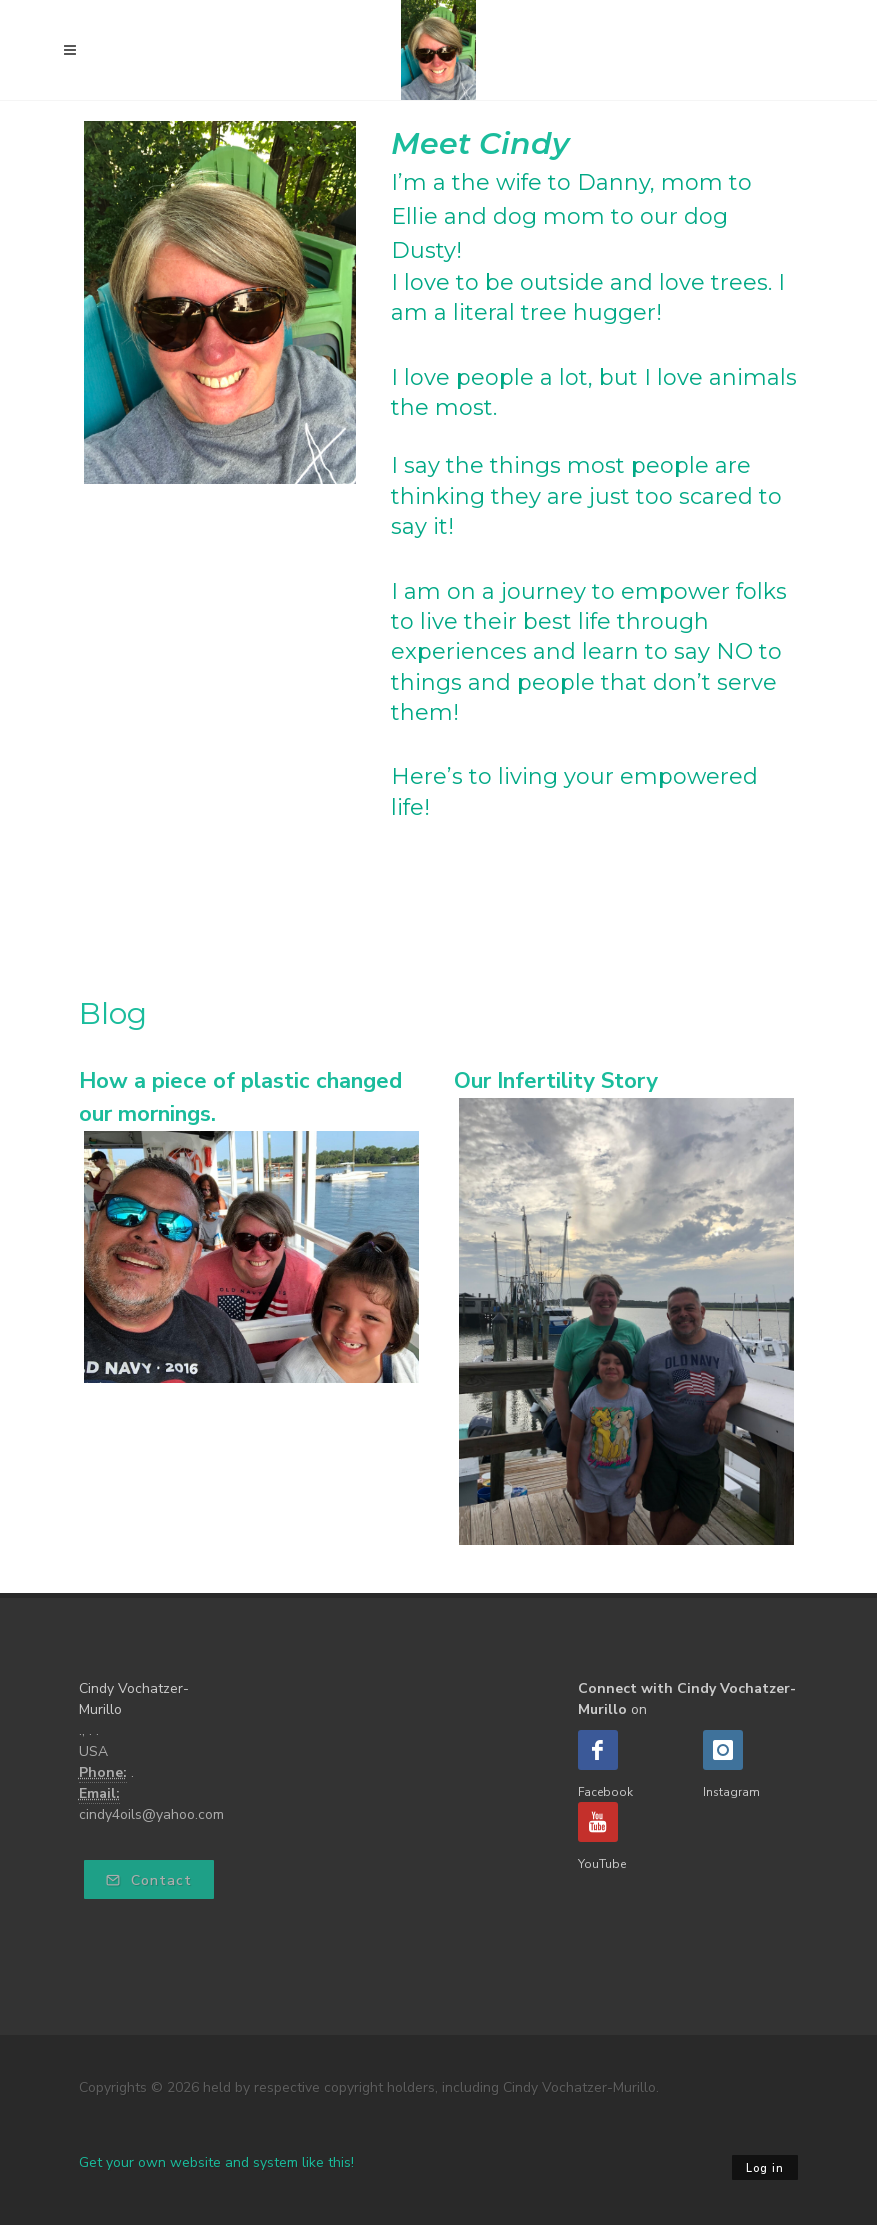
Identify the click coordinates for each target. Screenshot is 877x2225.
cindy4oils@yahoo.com (151, 1814)
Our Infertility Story (556, 1081)
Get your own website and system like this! (216, 2162)
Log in (765, 2168)
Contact (149, 1880)
